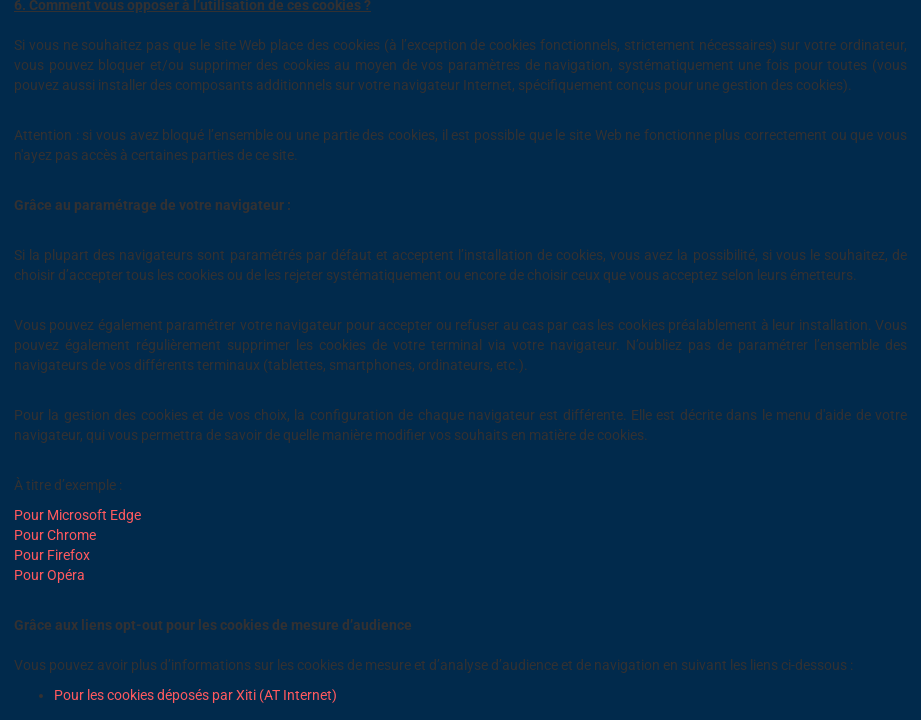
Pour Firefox (52, 555)
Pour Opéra (49, 575)
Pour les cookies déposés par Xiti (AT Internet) (195, 695)
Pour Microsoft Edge (77, 515)
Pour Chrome (55, 535)
